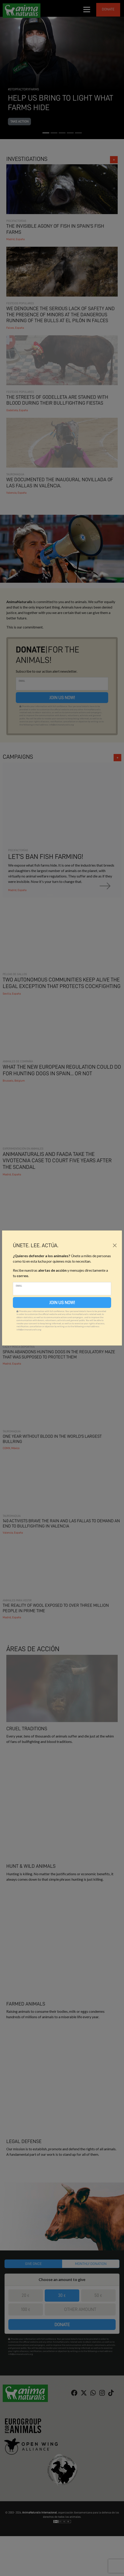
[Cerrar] (114, 1245)
